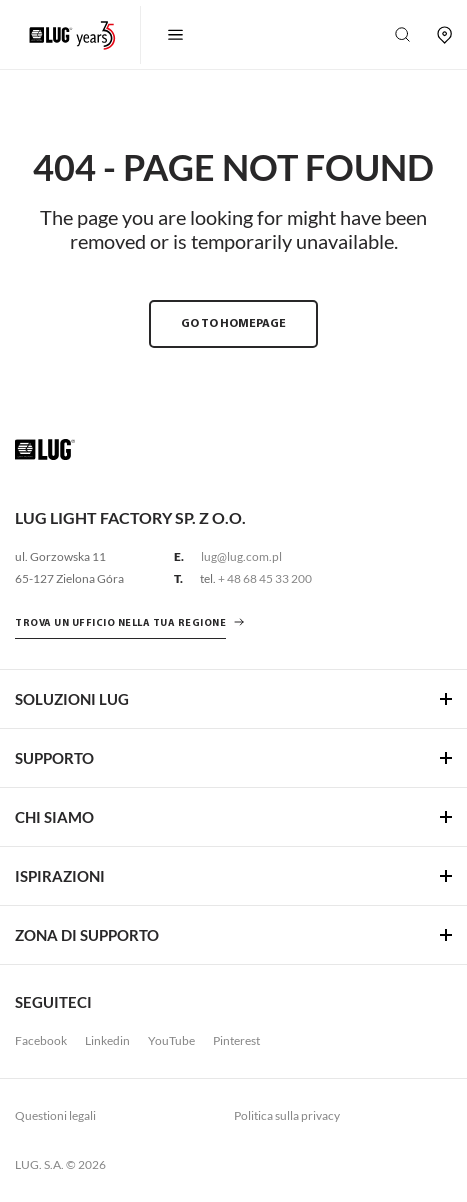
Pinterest (236, 1040)
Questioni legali (55, 1115)
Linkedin (107, 1040)
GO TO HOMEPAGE (233, 324)
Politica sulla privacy (287, 1115)
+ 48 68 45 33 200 (265, 578)
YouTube (171, 1040)
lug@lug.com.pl (241, 556)
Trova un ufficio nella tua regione (120, 623)
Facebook (41, 1040)
